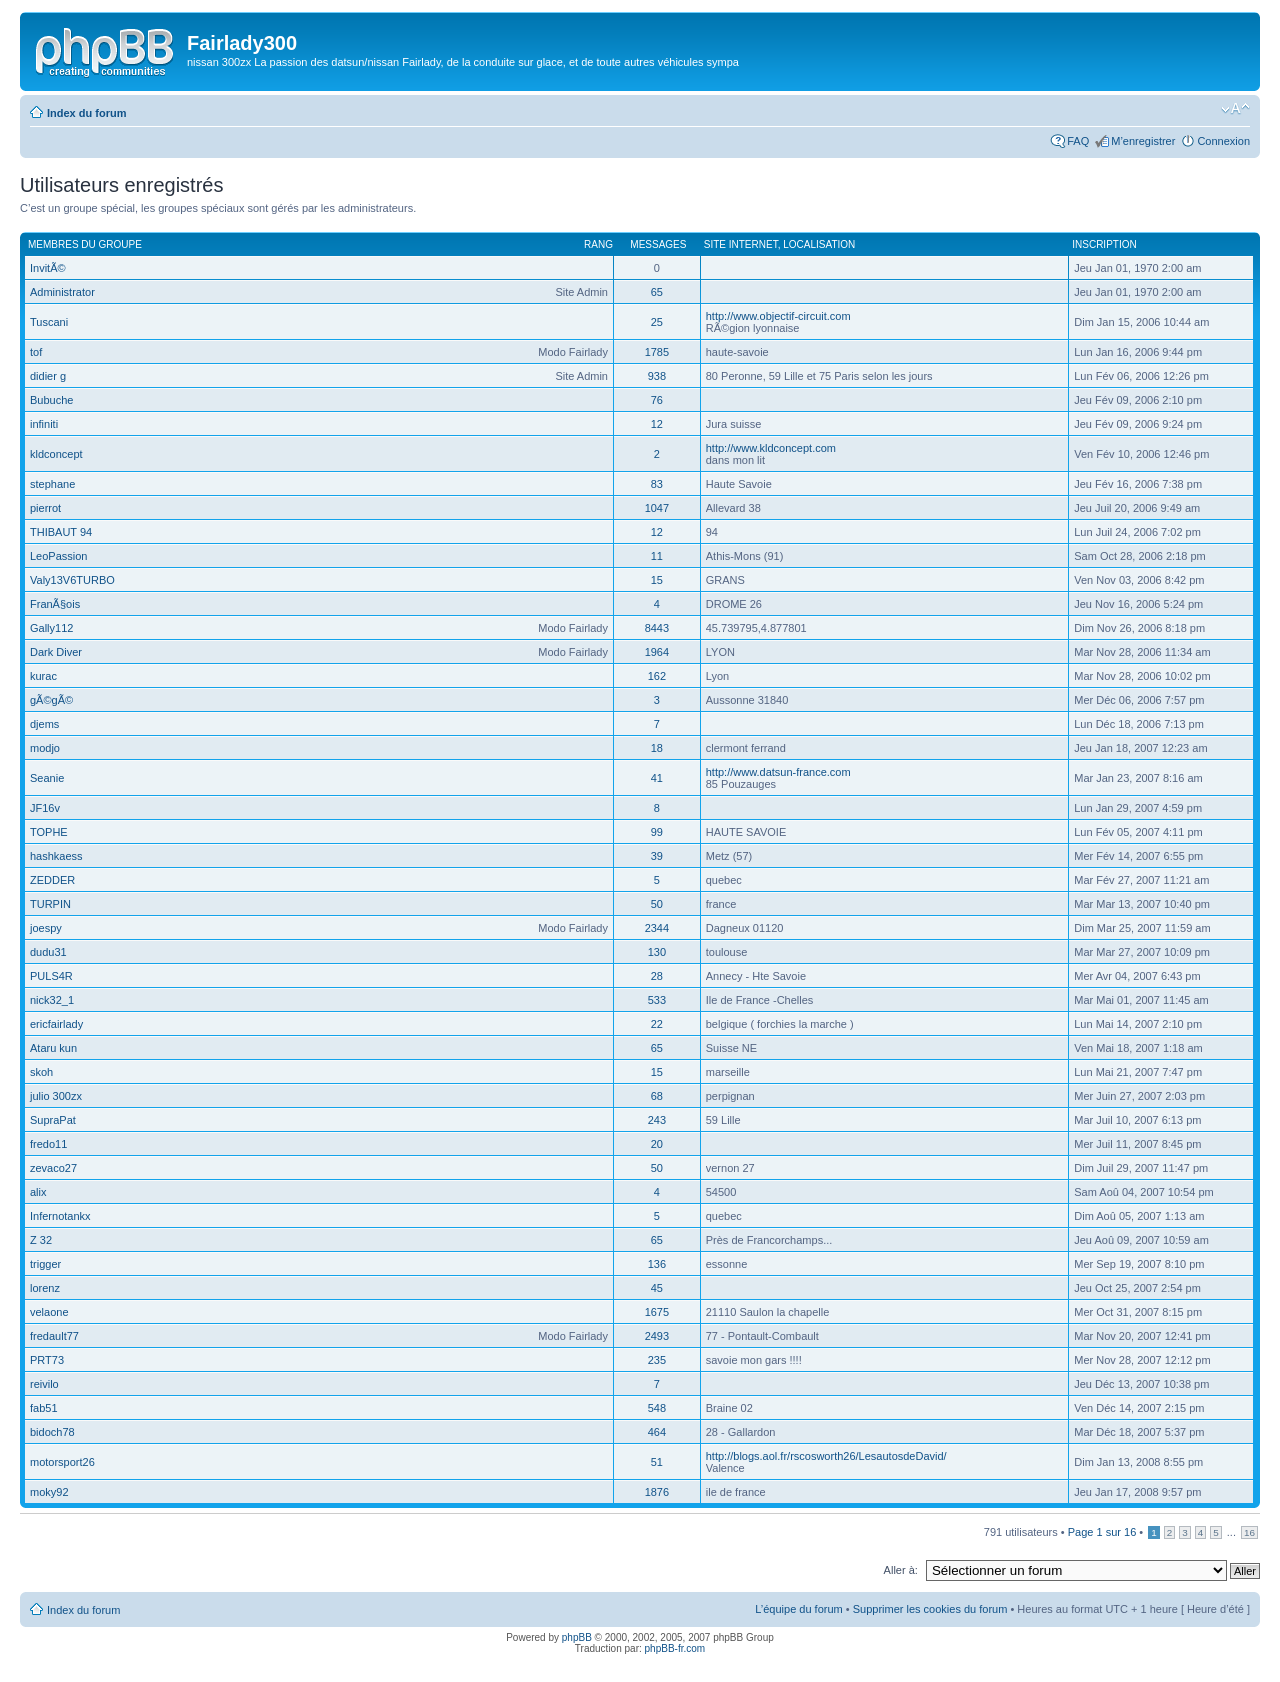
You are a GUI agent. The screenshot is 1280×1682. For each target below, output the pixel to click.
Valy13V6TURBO (72, 580)
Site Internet (741, 244)
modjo (45, 748)
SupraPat (53, 1120)
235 (657, 1360)
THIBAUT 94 (61, 532)
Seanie (47, 778)
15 (657, 580)
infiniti (44, 424)
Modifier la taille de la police (1235, 109)
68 (657, 1096)
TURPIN (50, 904)
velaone (49, 1312)
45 (657, 1288)
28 (657, 976)
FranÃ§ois (55, 604)
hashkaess (56, 856)
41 (657, 778)
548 (657, 1408)
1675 (657, 1312)
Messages (658, 244)
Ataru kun (53, 1048)
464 (657, 1432)
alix (38, 1192)
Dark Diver (56, 652)
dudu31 (48, 952)
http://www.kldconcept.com (771, 448)
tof (36, 352)
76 (657, 400)
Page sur (1102, 1532)
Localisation (819, 244)
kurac (43, 676)
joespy (46, 928)
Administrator (62, 292)
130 (657, 952)
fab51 (44, 1408)
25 (657, 322)
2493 (657, 1336)
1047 (657, 508)
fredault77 (54, 1336)
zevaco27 (53, 1168)
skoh (41, 1072)
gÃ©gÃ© (51, 700)
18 (657, 748)
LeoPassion (59, 556)
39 (657, 856)
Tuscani (49, 322)
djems (44, 724)
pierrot (45, 508)
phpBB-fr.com (675, 1648)
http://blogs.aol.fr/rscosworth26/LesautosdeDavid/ (826, 1456)
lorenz (45, 1288)
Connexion (1223, 141)
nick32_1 (52, 1000)
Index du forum (86, 113)
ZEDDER (52, 880)
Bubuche (51, 400)
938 (657, 376)
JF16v (45, 808)
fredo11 (48, 1144)
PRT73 (47, 1360)
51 (657, 1462)
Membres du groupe (85, 244)
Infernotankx (60, 1216)
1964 (657, 652)
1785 (657, 352)
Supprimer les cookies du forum (930, 1609)
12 (657, 424)
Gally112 (51, 628)
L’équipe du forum (798, 1609)
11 (657, 556)
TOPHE (49, 832)
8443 (657, 628)
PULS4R (51, 976)
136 (657, 1264)
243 (657, 1120)
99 (657, 832)
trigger (45, 1264)
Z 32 (41, 1240)
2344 (657, 928)
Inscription (1104, 244)
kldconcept (56, 454)
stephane (52, 484)
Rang (598, 244)
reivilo (44, 1384)
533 (657, 1000)
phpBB (577, 1637)
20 (657, 1144)
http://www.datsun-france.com (778, 772)
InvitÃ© (48, 268)
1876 (657, 1492)
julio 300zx (56, 1096)
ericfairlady (56, 1024)
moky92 (49, 1492)
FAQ (1078, 141)
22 (657, 1024)
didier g (48, 376)
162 (657, 676)
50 (657, 904)
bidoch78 (52, 1432)
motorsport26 (62, 1462)
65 (657, 292)
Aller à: (901, 1570)
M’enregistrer (1143, 141)
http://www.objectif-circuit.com (778, 316)
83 (657, 484)
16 (1249, 1532)
